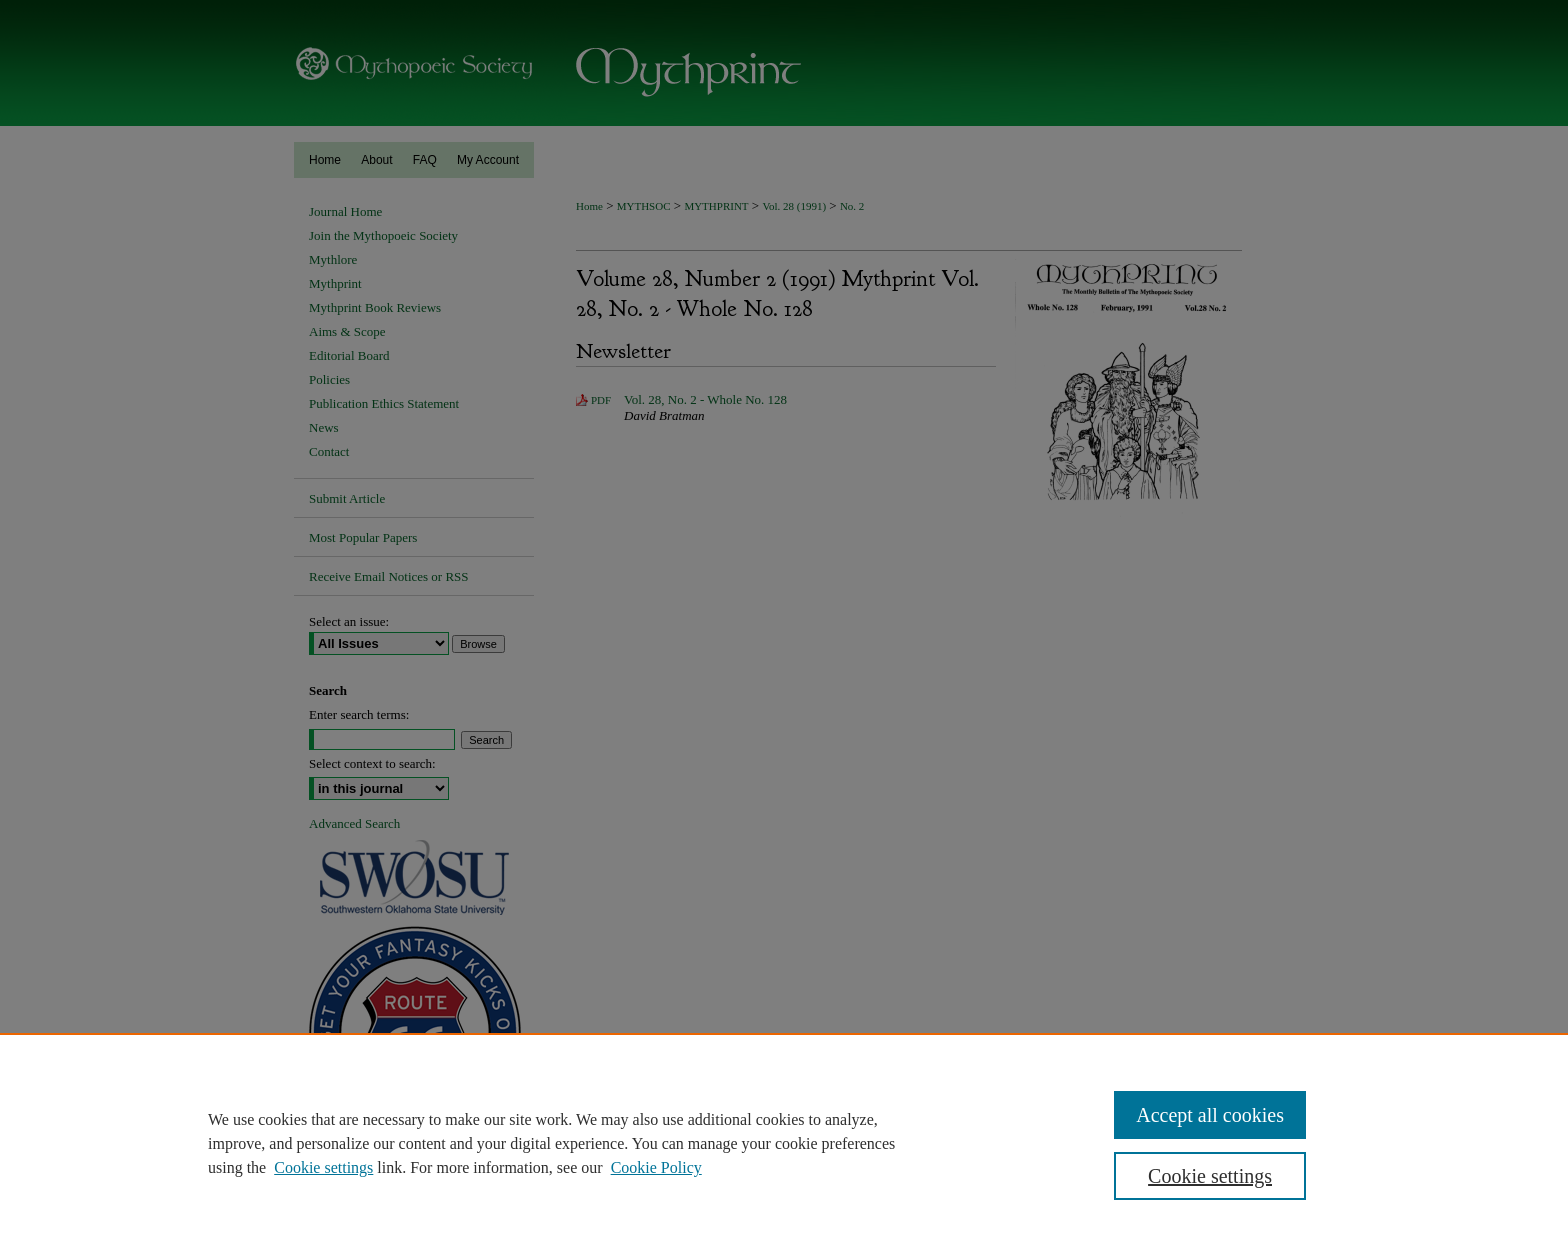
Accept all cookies (1210, 1115)
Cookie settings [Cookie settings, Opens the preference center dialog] (1210, 1176)
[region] (784, 1143)
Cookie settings (323, 1167)
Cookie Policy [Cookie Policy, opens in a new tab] (656, 1167)
